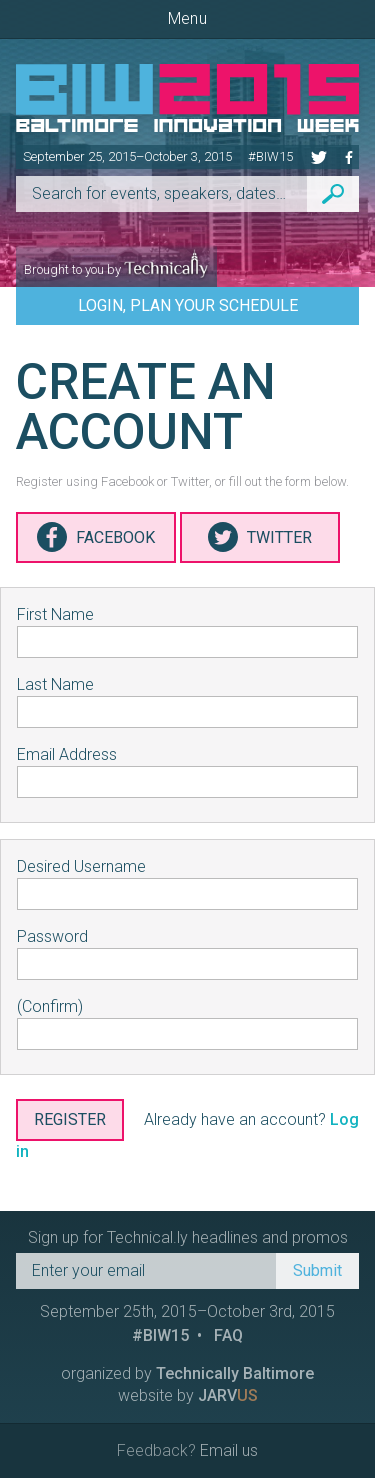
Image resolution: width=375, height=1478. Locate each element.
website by (188, 1395)
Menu (187, 18)
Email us (229, 1450)
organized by (187, 1373)
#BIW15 (270, 156)
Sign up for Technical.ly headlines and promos (188, 1237)
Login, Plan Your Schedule (188, 305)
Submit (317, 1270)
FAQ (228, 1335)
